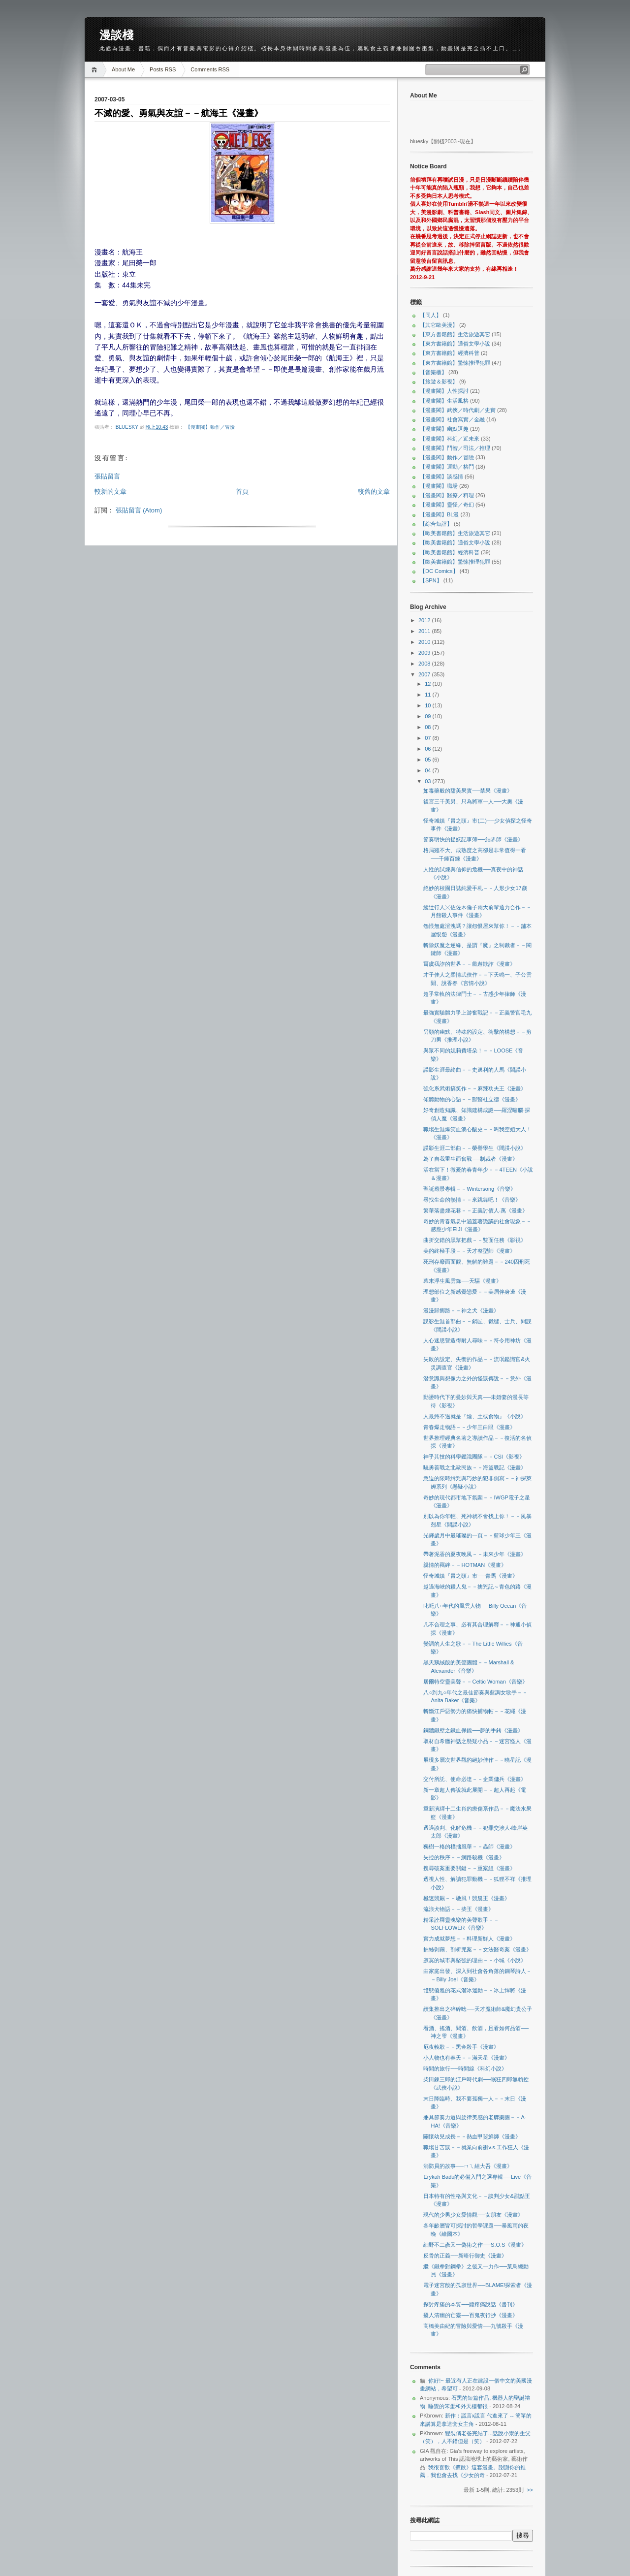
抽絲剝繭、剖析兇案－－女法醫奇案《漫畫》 (477, 1949)
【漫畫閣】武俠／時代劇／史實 (458, 410)
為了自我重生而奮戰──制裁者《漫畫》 (470, 1159)
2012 (425, 620)
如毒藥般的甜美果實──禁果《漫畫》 (467, 791)
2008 (425, 664)
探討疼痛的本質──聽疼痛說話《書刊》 (470, 2304)
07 (428, 738)
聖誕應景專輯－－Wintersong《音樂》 (469, 1189)
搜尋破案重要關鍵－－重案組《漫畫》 (469, 1868)
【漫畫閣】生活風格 (444, 401)
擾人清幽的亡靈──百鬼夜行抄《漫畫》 (470, 2315)
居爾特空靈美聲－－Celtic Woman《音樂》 (475, 1682)
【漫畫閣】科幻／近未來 (449, 439)
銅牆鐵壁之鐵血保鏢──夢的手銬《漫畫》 (473, 1730)
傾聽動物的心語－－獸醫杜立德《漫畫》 (472, 1099)
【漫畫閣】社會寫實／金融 (452, 419)
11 (428, 695)
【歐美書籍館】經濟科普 (449, 552)
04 (428, 770)
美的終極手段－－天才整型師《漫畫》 (469, 1251)
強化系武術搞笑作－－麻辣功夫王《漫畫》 (474, 1088)
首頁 (242, 491)
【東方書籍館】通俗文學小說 (455, 344)
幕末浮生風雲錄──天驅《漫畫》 (462, 1281)
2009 (425, 653)
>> (530, 2490)
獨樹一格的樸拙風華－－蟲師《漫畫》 (469, 1846)
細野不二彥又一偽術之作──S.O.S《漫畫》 (475, 2245)
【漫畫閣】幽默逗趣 (444, 429)
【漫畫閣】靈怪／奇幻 (447, 505)
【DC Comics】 (439, 571)
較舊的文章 (374, 491)
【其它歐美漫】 (439, 325)
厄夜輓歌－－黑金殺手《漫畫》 (461, 2047)
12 (428, 684)
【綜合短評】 (436, 524)
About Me (123, 69)
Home (96, 69)
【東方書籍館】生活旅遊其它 (455, 334)
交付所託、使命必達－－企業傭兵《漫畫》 (474, 1779)
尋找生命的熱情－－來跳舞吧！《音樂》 (472, 1200)
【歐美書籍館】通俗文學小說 (455, 542)
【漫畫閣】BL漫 (439, 514)
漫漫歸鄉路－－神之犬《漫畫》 (461, 1310)
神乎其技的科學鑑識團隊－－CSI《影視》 (473, 1457)
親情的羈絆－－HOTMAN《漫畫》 (464, 1565)
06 (428, 749)
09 (428, 716)
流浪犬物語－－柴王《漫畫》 (458, 1909)
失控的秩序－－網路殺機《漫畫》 (463, 1857)
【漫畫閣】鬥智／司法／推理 (455, 448)
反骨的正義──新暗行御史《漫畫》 (465, 2255)
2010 (425, 642)
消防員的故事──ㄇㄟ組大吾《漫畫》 (467, 2166)
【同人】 (430, 315)
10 (428, 705)
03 (428, 781)
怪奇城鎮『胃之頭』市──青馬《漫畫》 (470, 1576)
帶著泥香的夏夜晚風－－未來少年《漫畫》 (474, 1554)
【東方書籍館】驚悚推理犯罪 (455, 363)
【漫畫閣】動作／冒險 (210, 427)
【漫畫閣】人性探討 (444, 391)
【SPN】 (431, 580)
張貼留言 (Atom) (139, 510)
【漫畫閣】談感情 (441, 476)
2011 (425, 631)
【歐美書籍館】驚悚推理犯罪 (455, 562)
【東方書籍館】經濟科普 (449, 353)
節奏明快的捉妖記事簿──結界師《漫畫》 (473, 839)
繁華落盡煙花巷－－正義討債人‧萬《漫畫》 (475, 1210)
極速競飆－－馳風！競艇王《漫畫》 (466, 1898)
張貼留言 (107, 476)
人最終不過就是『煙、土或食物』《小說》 (474, 1416)
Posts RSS (163, 69)
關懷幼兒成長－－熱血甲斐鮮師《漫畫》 (472, 2136)
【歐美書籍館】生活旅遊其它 (455, 533)
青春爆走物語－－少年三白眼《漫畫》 (469, 1427)
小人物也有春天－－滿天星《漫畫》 (466, 2058)
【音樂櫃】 (433, 372)
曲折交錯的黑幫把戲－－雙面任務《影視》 (474, 1240)
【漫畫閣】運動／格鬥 (447, 467)
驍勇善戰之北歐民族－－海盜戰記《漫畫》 (474, 1467)
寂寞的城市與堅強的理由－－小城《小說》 (474, 1960)
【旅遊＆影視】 (439, 381)
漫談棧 (116, 35)
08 (428, 727)
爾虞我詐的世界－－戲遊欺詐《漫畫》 (469, 964)
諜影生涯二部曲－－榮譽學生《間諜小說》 (474, 1148)
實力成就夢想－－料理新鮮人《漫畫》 (469, 1938)
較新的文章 (110, 491)
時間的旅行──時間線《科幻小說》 (465, 2068)
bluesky (128, 427)
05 (428, 760)
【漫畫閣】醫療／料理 (447, 495)
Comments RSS (209, 69)
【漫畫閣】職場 (439, 486)
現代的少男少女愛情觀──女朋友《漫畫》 (473, 2215)
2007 (425, 674)
